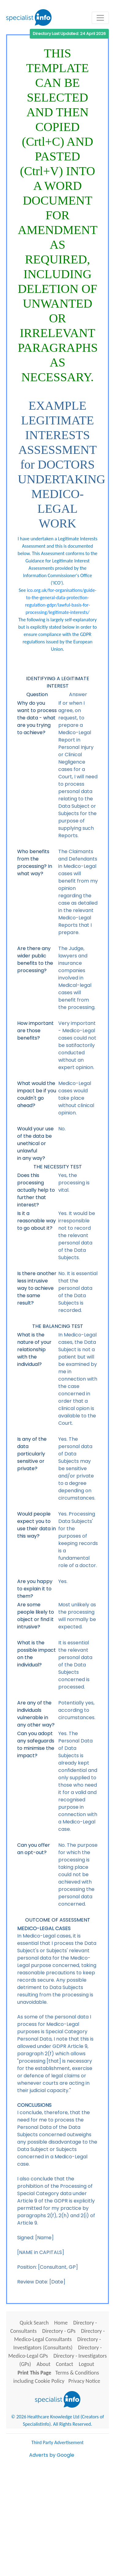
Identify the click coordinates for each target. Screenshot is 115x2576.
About (43, 2364)
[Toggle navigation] (100, 18)
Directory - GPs (58, 2331)
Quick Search (34, 2322)
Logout (86, 2364)
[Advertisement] (57, 2516)
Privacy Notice (84, 2381)
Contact (64, 2364)
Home (61, 2322)
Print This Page (34, 2372)
